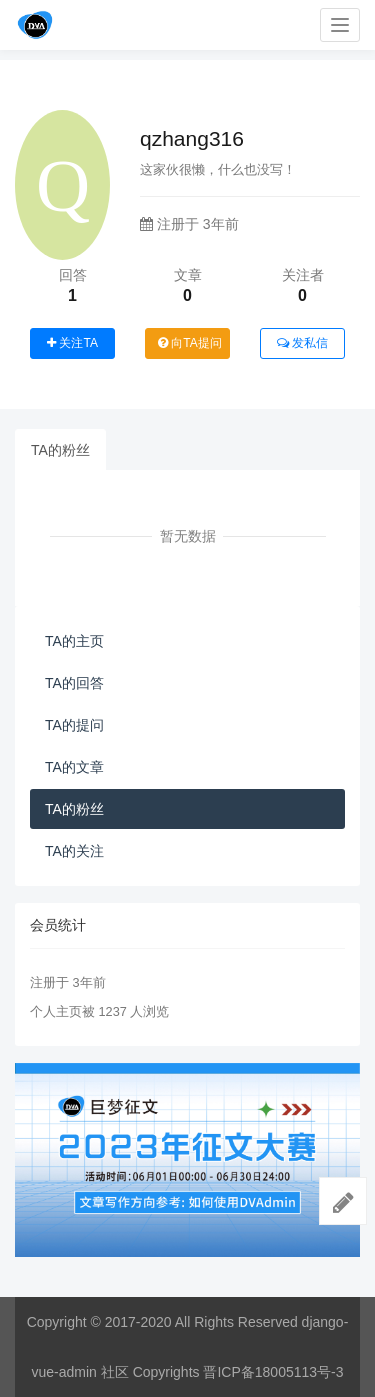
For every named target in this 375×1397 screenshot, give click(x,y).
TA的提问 (74, 725)
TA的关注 (74, 851)
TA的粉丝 (60, 450)
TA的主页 (74, 641)
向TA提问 (190, 343)
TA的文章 (74, 767)
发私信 (302, 343)
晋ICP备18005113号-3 (273, 1372)
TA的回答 (74, 683)
